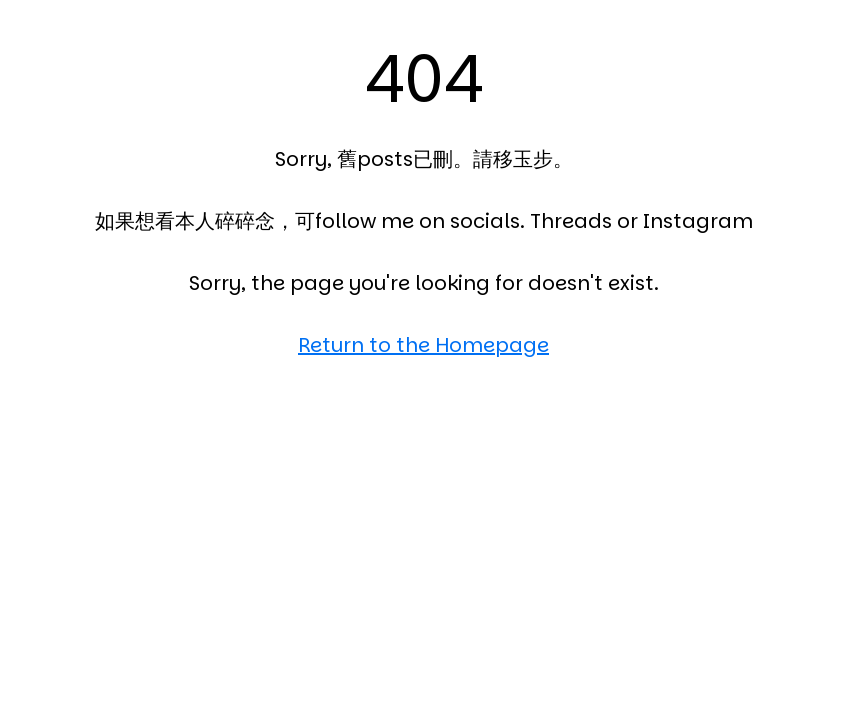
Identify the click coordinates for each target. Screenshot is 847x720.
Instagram (698, 221)
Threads (571, 221)
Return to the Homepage (423, 345)
